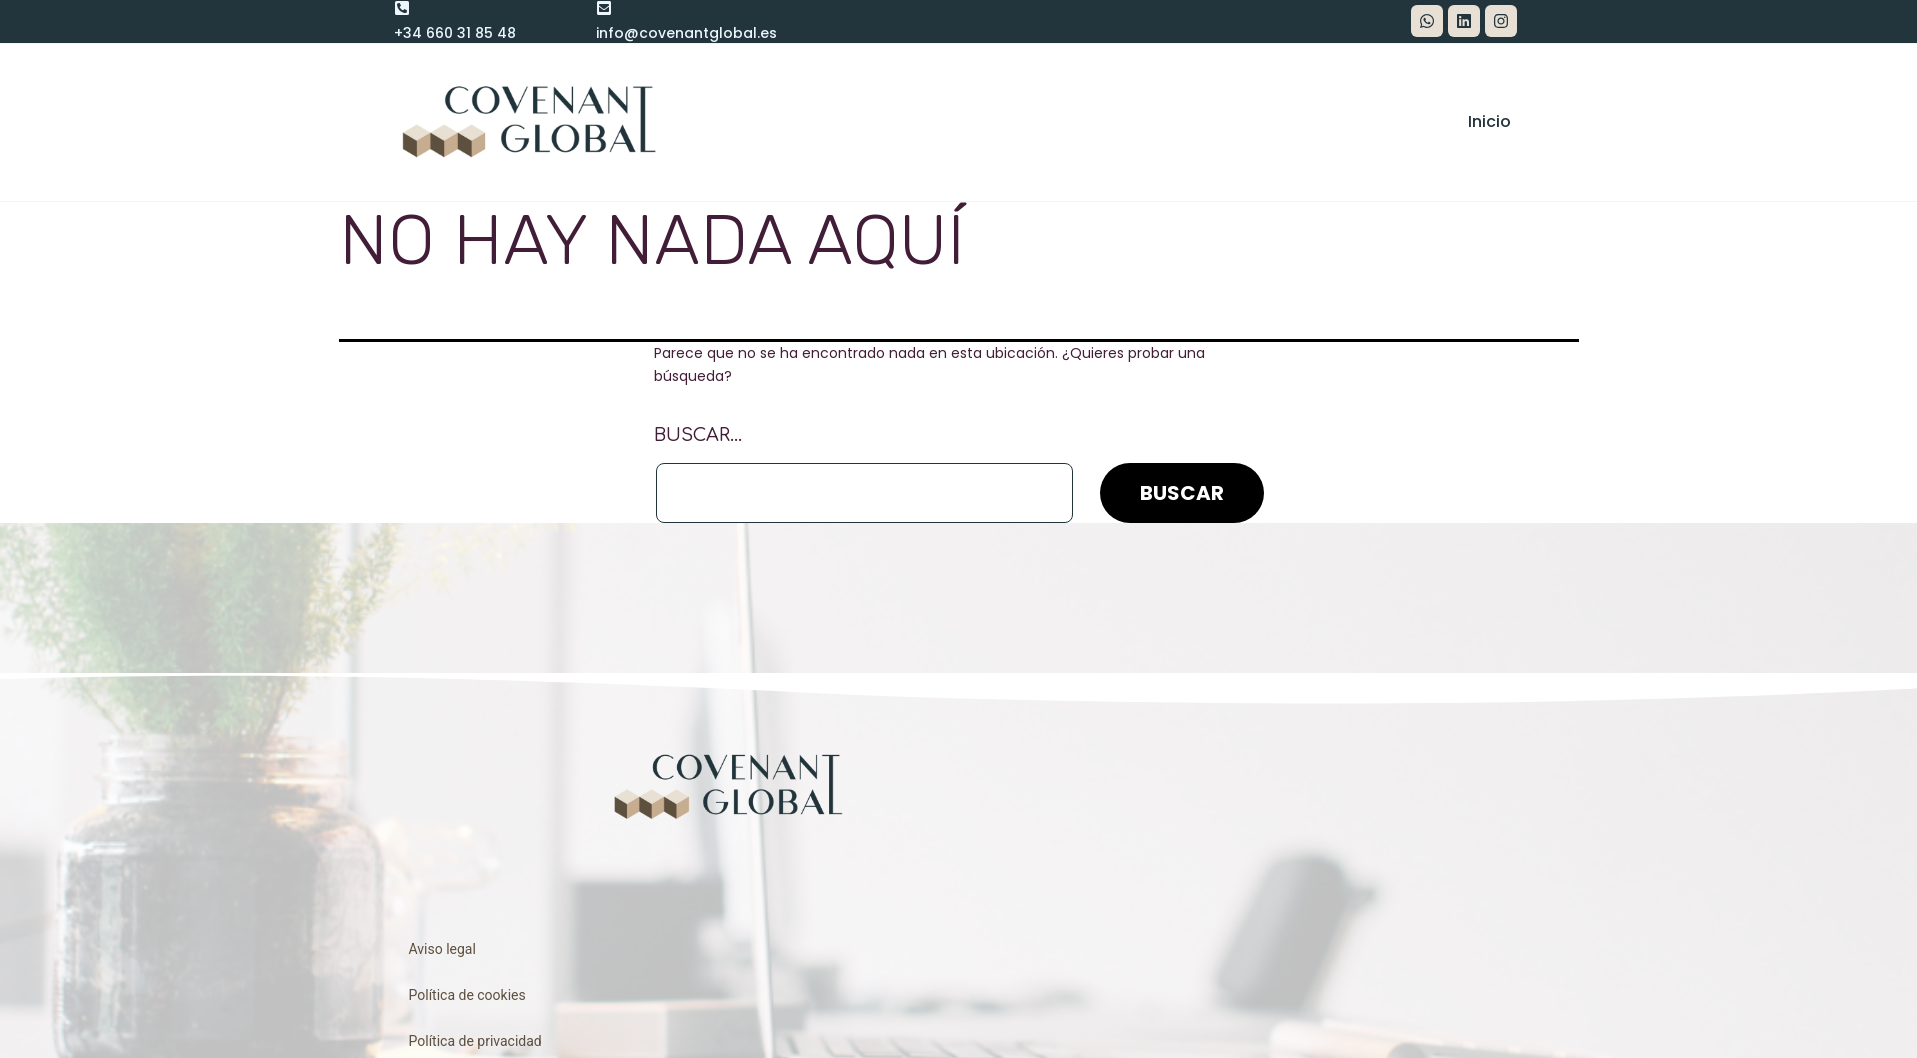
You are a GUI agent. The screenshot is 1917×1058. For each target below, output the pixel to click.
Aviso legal (442, 949)
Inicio (1489, 121)
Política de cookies (467, 995)
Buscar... (698, 435)
